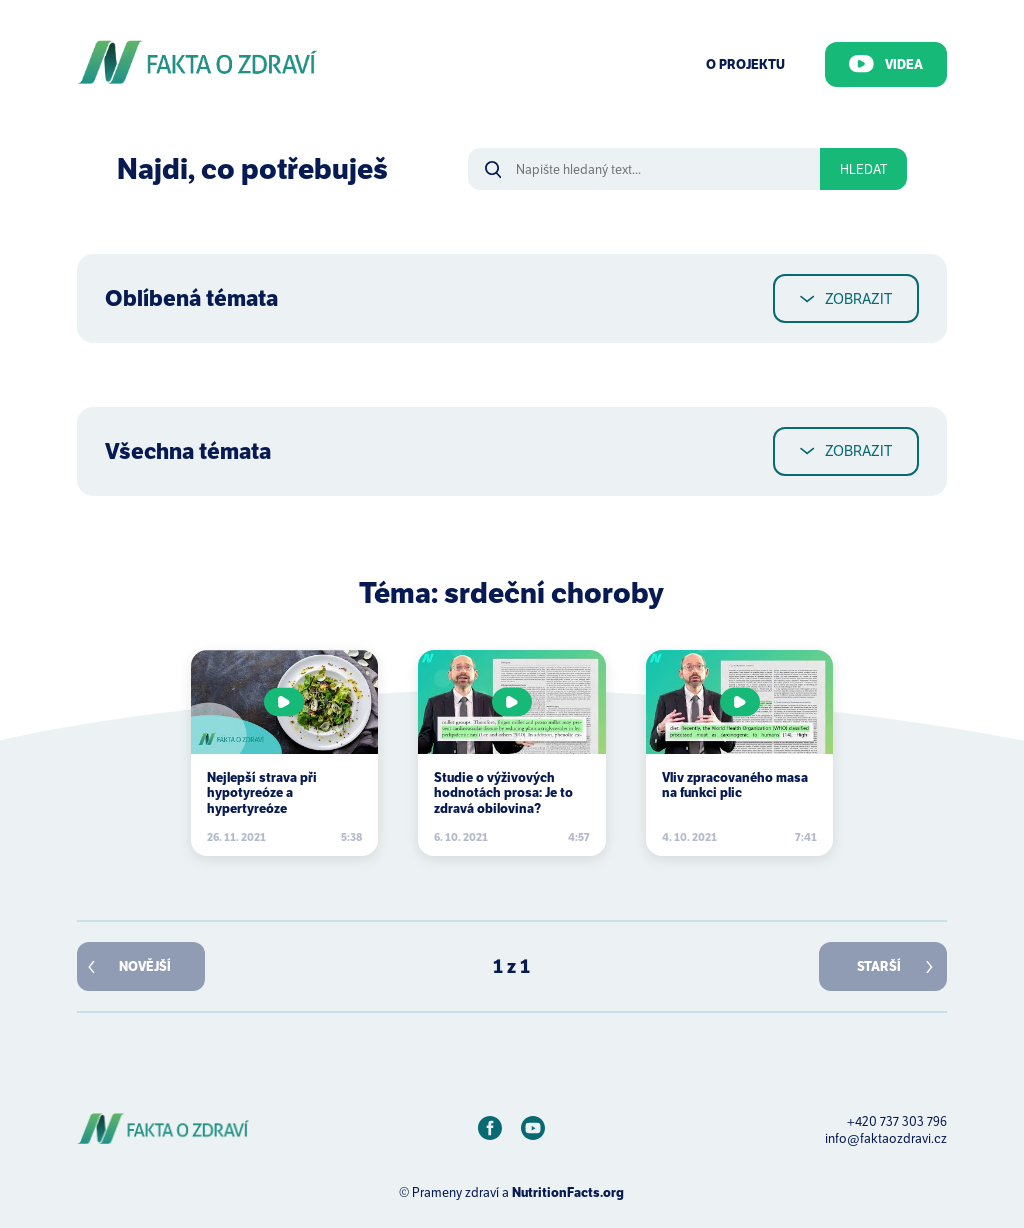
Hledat (863, 169)
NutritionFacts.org (568, 1192)
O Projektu (745, 64)
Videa (886, 64)
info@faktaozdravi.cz (886, 1138)
